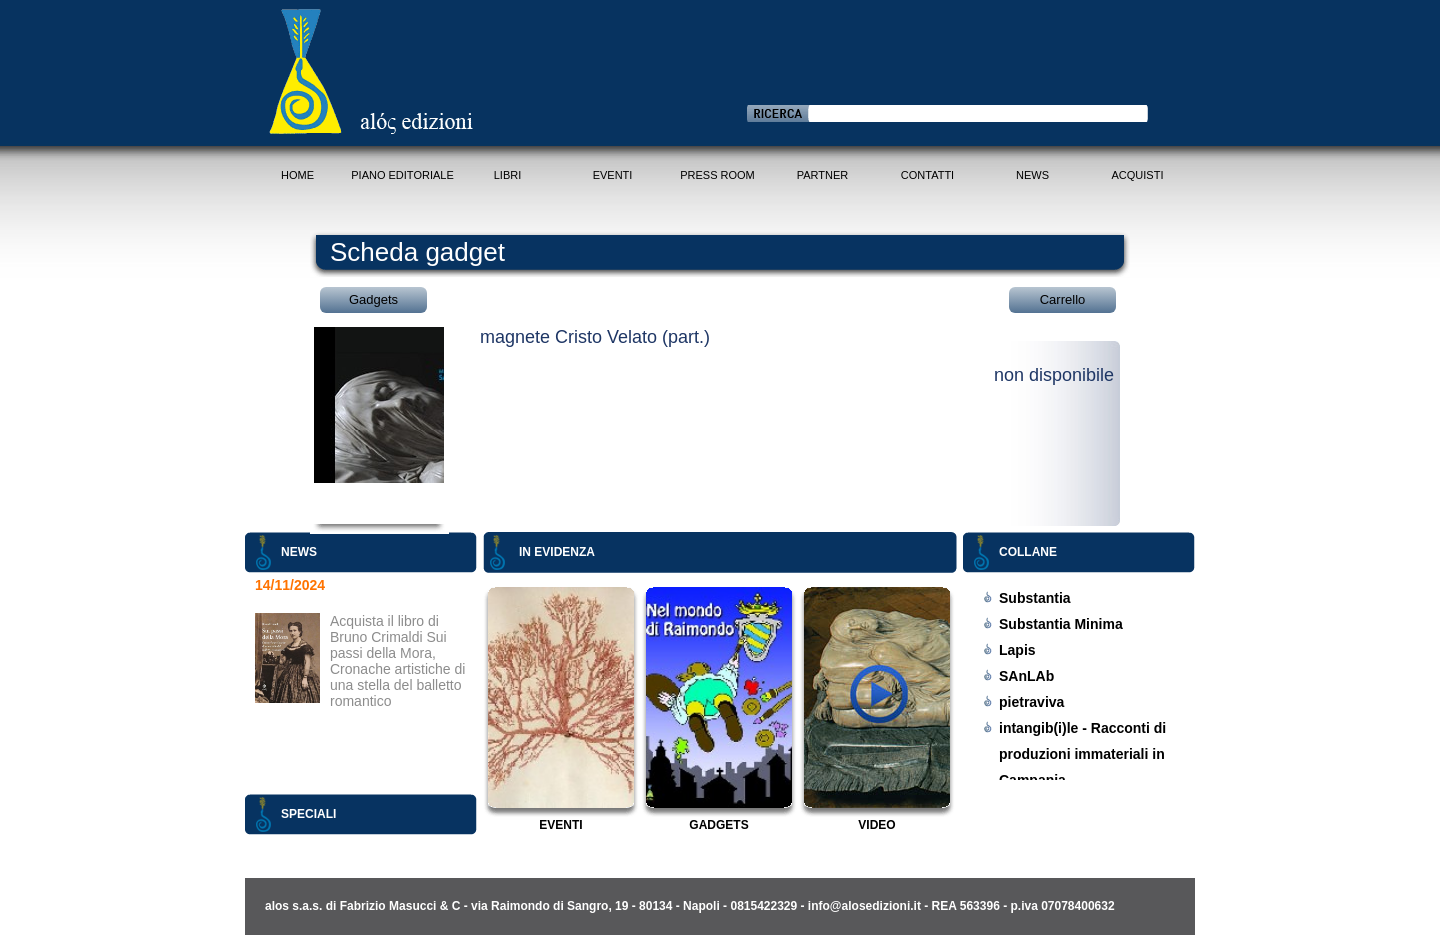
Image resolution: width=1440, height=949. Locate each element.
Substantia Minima (1061, 624)
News (1032, 175)
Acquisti (1138, 175)
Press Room (717, 175)
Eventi (613, 175)
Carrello (1063, 299)
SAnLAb (1026, 676)
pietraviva (1031, 702)
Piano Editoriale (402, 175)
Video (876, 825)
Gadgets (373, 299)
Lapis (1017, 650)
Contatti (927, 175)
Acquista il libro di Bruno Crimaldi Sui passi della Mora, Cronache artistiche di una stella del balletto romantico (397, 661)
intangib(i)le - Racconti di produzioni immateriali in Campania (1082, 754)
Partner (823, 175)
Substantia (1035, 598)
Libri (508, 175)
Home (297, 175)
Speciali (308, 814)
